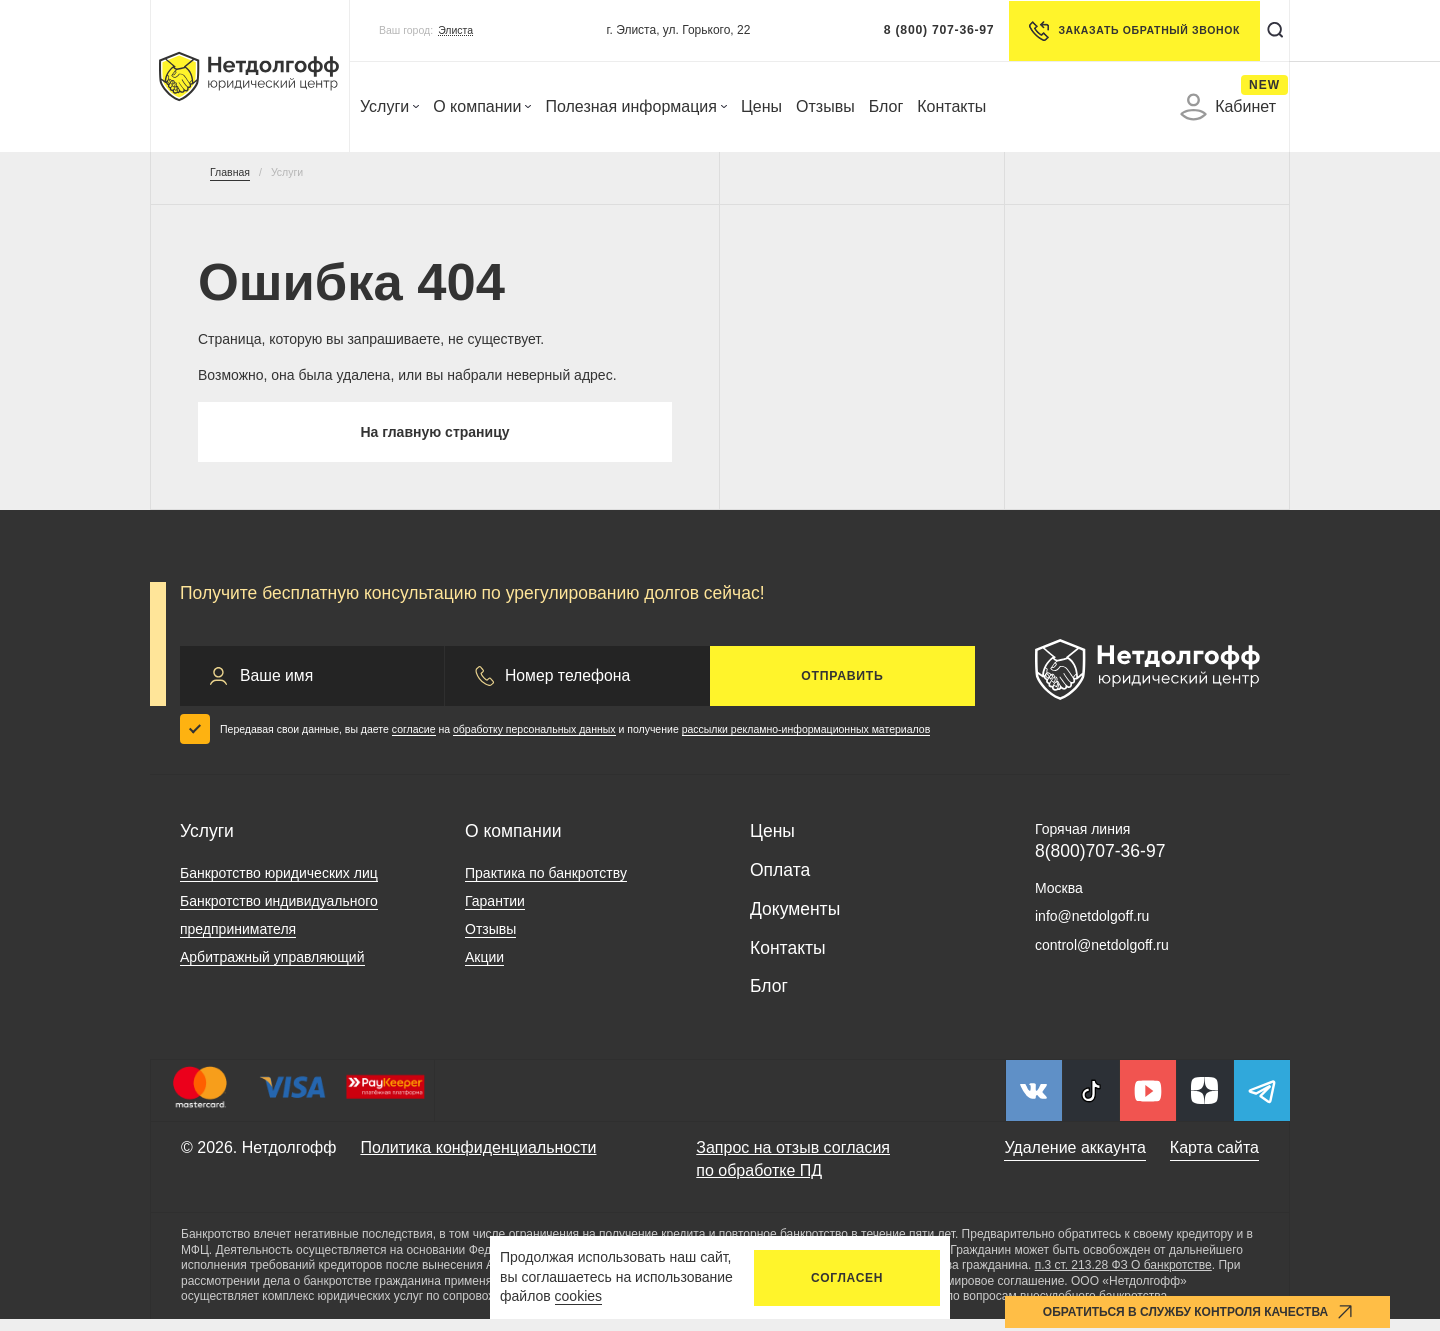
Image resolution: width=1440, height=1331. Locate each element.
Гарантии (495, 913)
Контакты (951, 106)
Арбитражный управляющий (272, 969)
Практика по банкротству (546, 885)
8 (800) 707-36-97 (929, 30)
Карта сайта (1214, 1159)
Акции (484, 969)
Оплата (780, 882)
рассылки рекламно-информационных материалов (806, 741)
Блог (886, 106)
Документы (795, 921)
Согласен (847, 1278)
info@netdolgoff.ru (1092, 928)
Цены (761, 106)
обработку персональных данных (534, 741)
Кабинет (1228, 107)
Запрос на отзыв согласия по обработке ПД (793, 1170)
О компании (482, 106)
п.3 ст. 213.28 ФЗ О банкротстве (1123, 1277)
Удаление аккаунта (1074, 1159)
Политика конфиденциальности (478, 1159)
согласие (414, 741)
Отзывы (825, 106)
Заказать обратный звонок (1124, 31)
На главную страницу (434, 438)
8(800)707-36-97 (1100, 863)
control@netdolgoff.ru (1102, 957)
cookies (578, 1296)
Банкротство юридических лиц (279, 885)
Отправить (842, 688)
